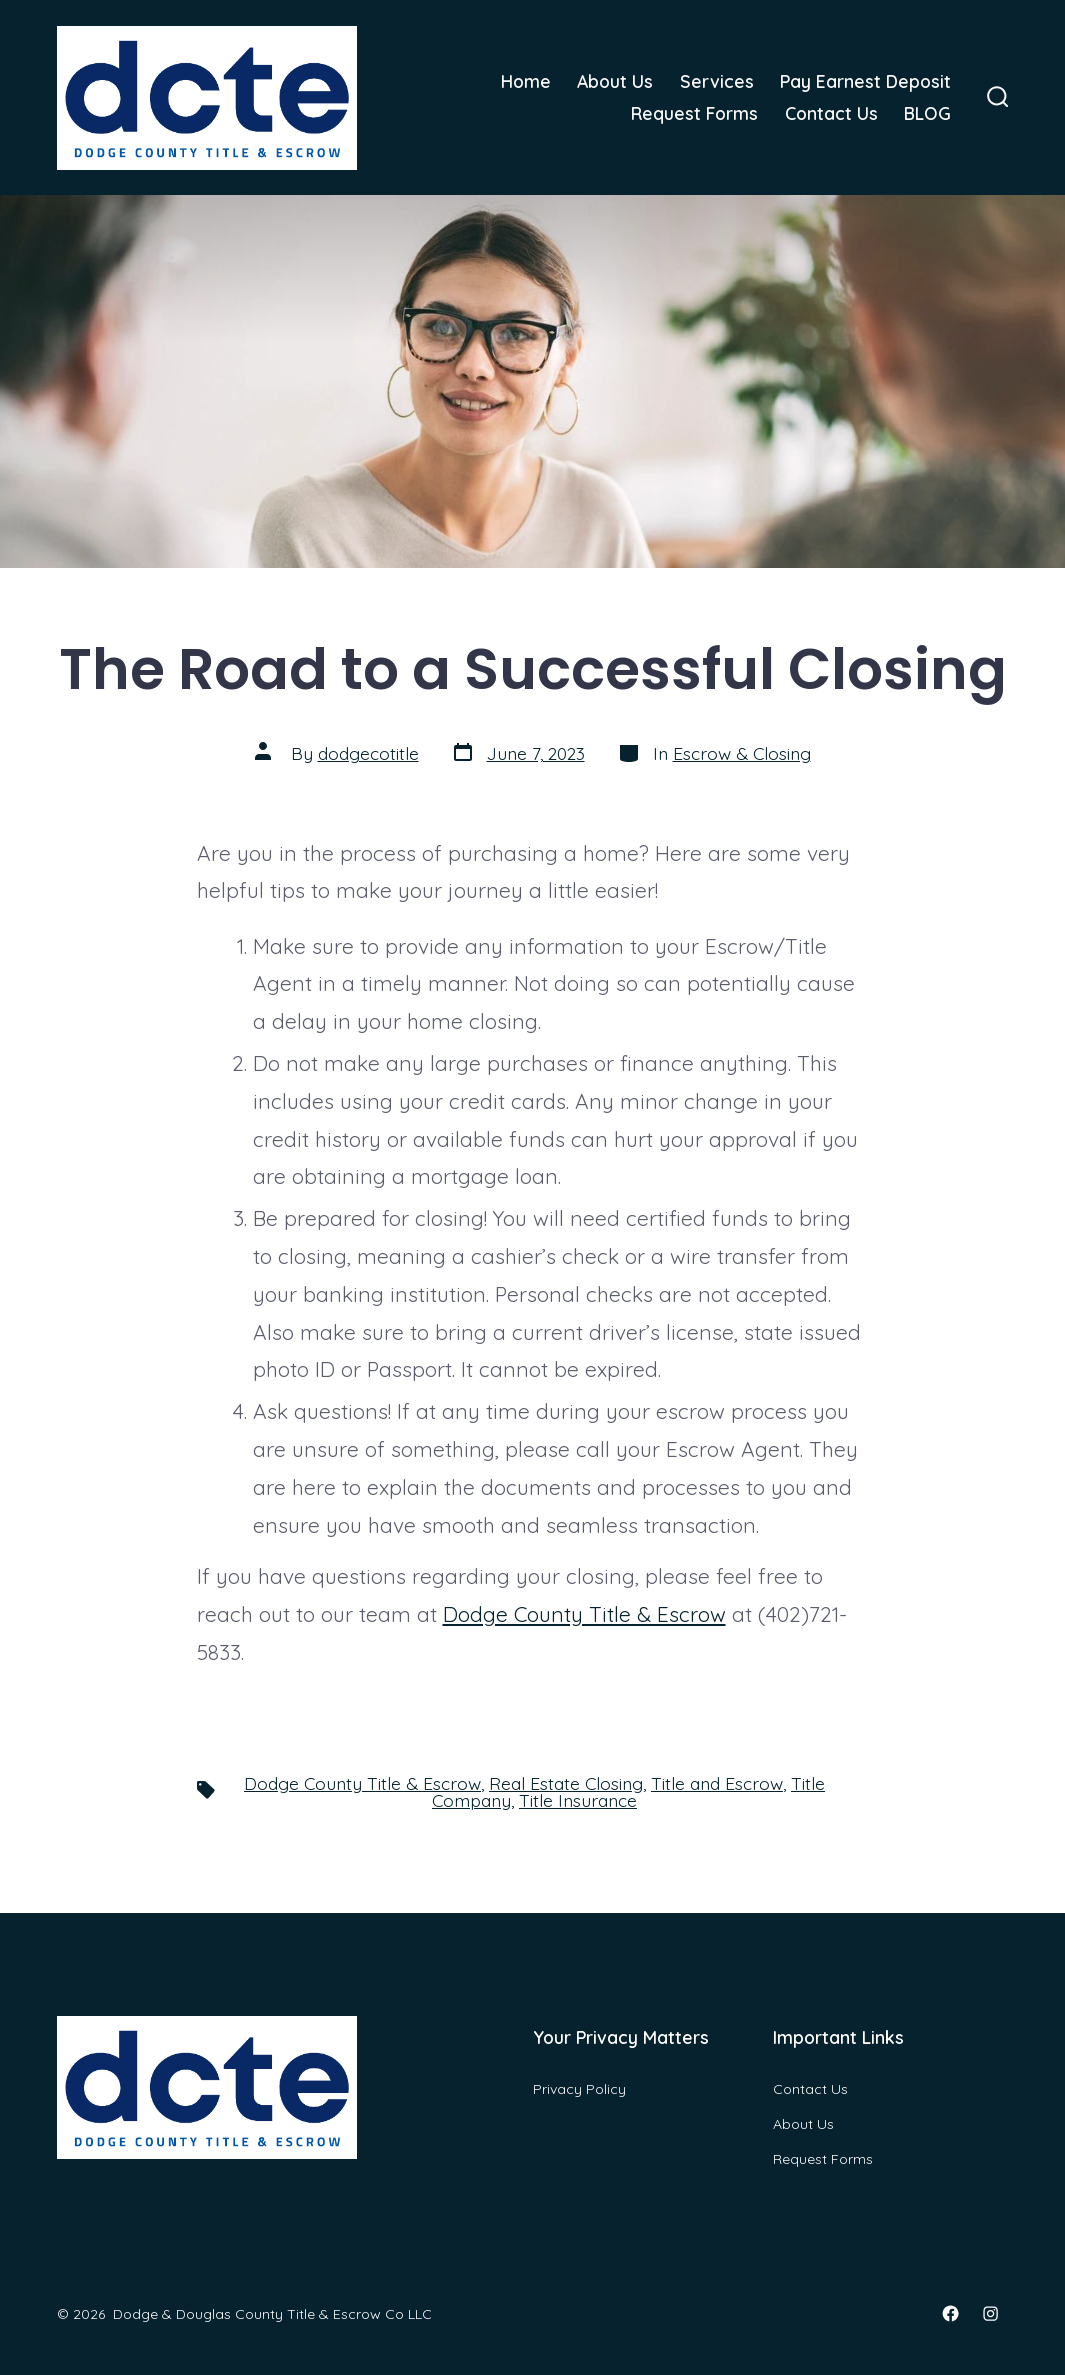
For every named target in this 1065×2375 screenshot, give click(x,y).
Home (526, 81)
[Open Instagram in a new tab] (990, 2313)
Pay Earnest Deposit (865, 81)
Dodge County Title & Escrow (584, 1614)
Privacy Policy (579, 2089)
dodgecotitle (368, 753)
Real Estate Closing (566, 1783)
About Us (615, 81)
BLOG (927, 113)
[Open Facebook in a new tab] (950, 2313)
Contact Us (831, 113)
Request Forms (694, 113)
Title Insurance (578, 1800)
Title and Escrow (717, 1783)
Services (717, 81)
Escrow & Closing (742, 753)
